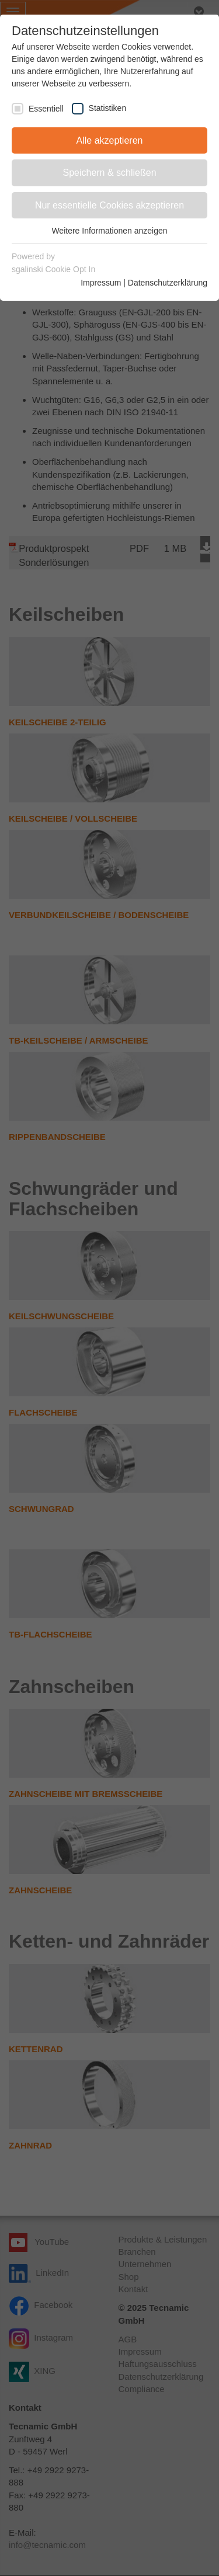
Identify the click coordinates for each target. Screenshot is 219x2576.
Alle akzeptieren (110, 140)
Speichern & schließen (109, 173)
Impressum (101, 282)
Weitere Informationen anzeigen (109, 230)
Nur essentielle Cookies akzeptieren (109, 205)
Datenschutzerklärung (167, 282)
